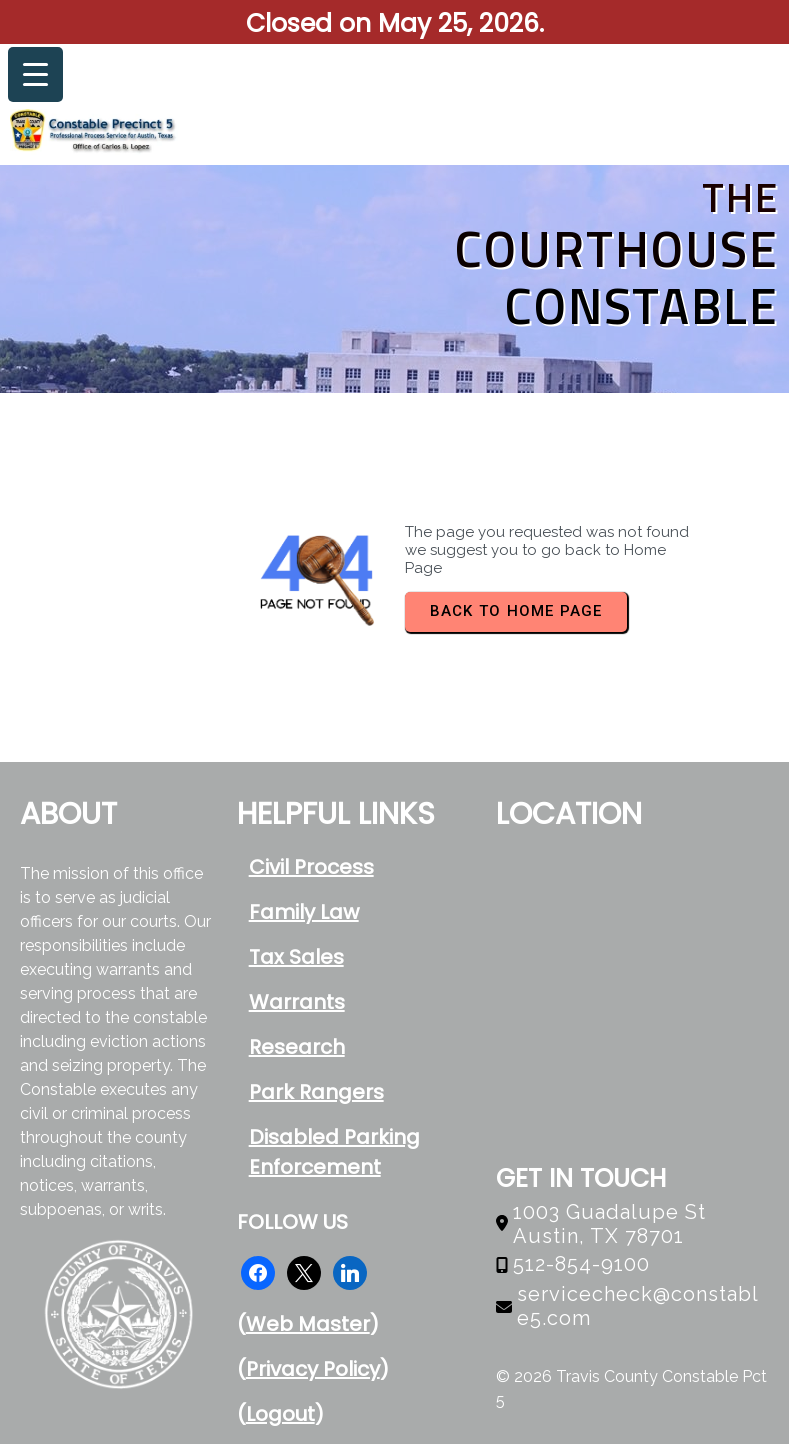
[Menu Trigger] (35, 74)
